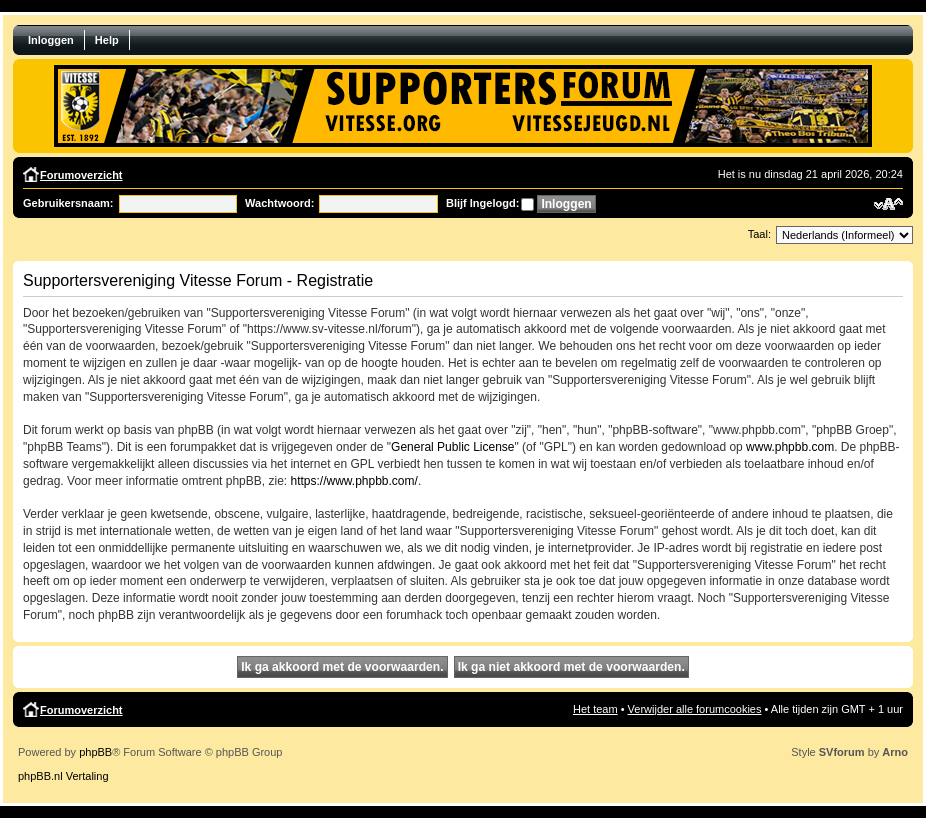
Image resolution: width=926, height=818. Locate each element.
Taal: (759, 234)
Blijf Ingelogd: (482, 203)
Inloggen (51, 40)
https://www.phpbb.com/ (353, 481)
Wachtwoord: (279, 203)
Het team (595, 709)
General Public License (452, 447)
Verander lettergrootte (888, 204)
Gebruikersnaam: (68, 203)
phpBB (95, 752)
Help (107, 40)
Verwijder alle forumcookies (695, 709)
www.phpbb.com (790, 447)
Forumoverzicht (81, 175)
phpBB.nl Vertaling (63, 776)
